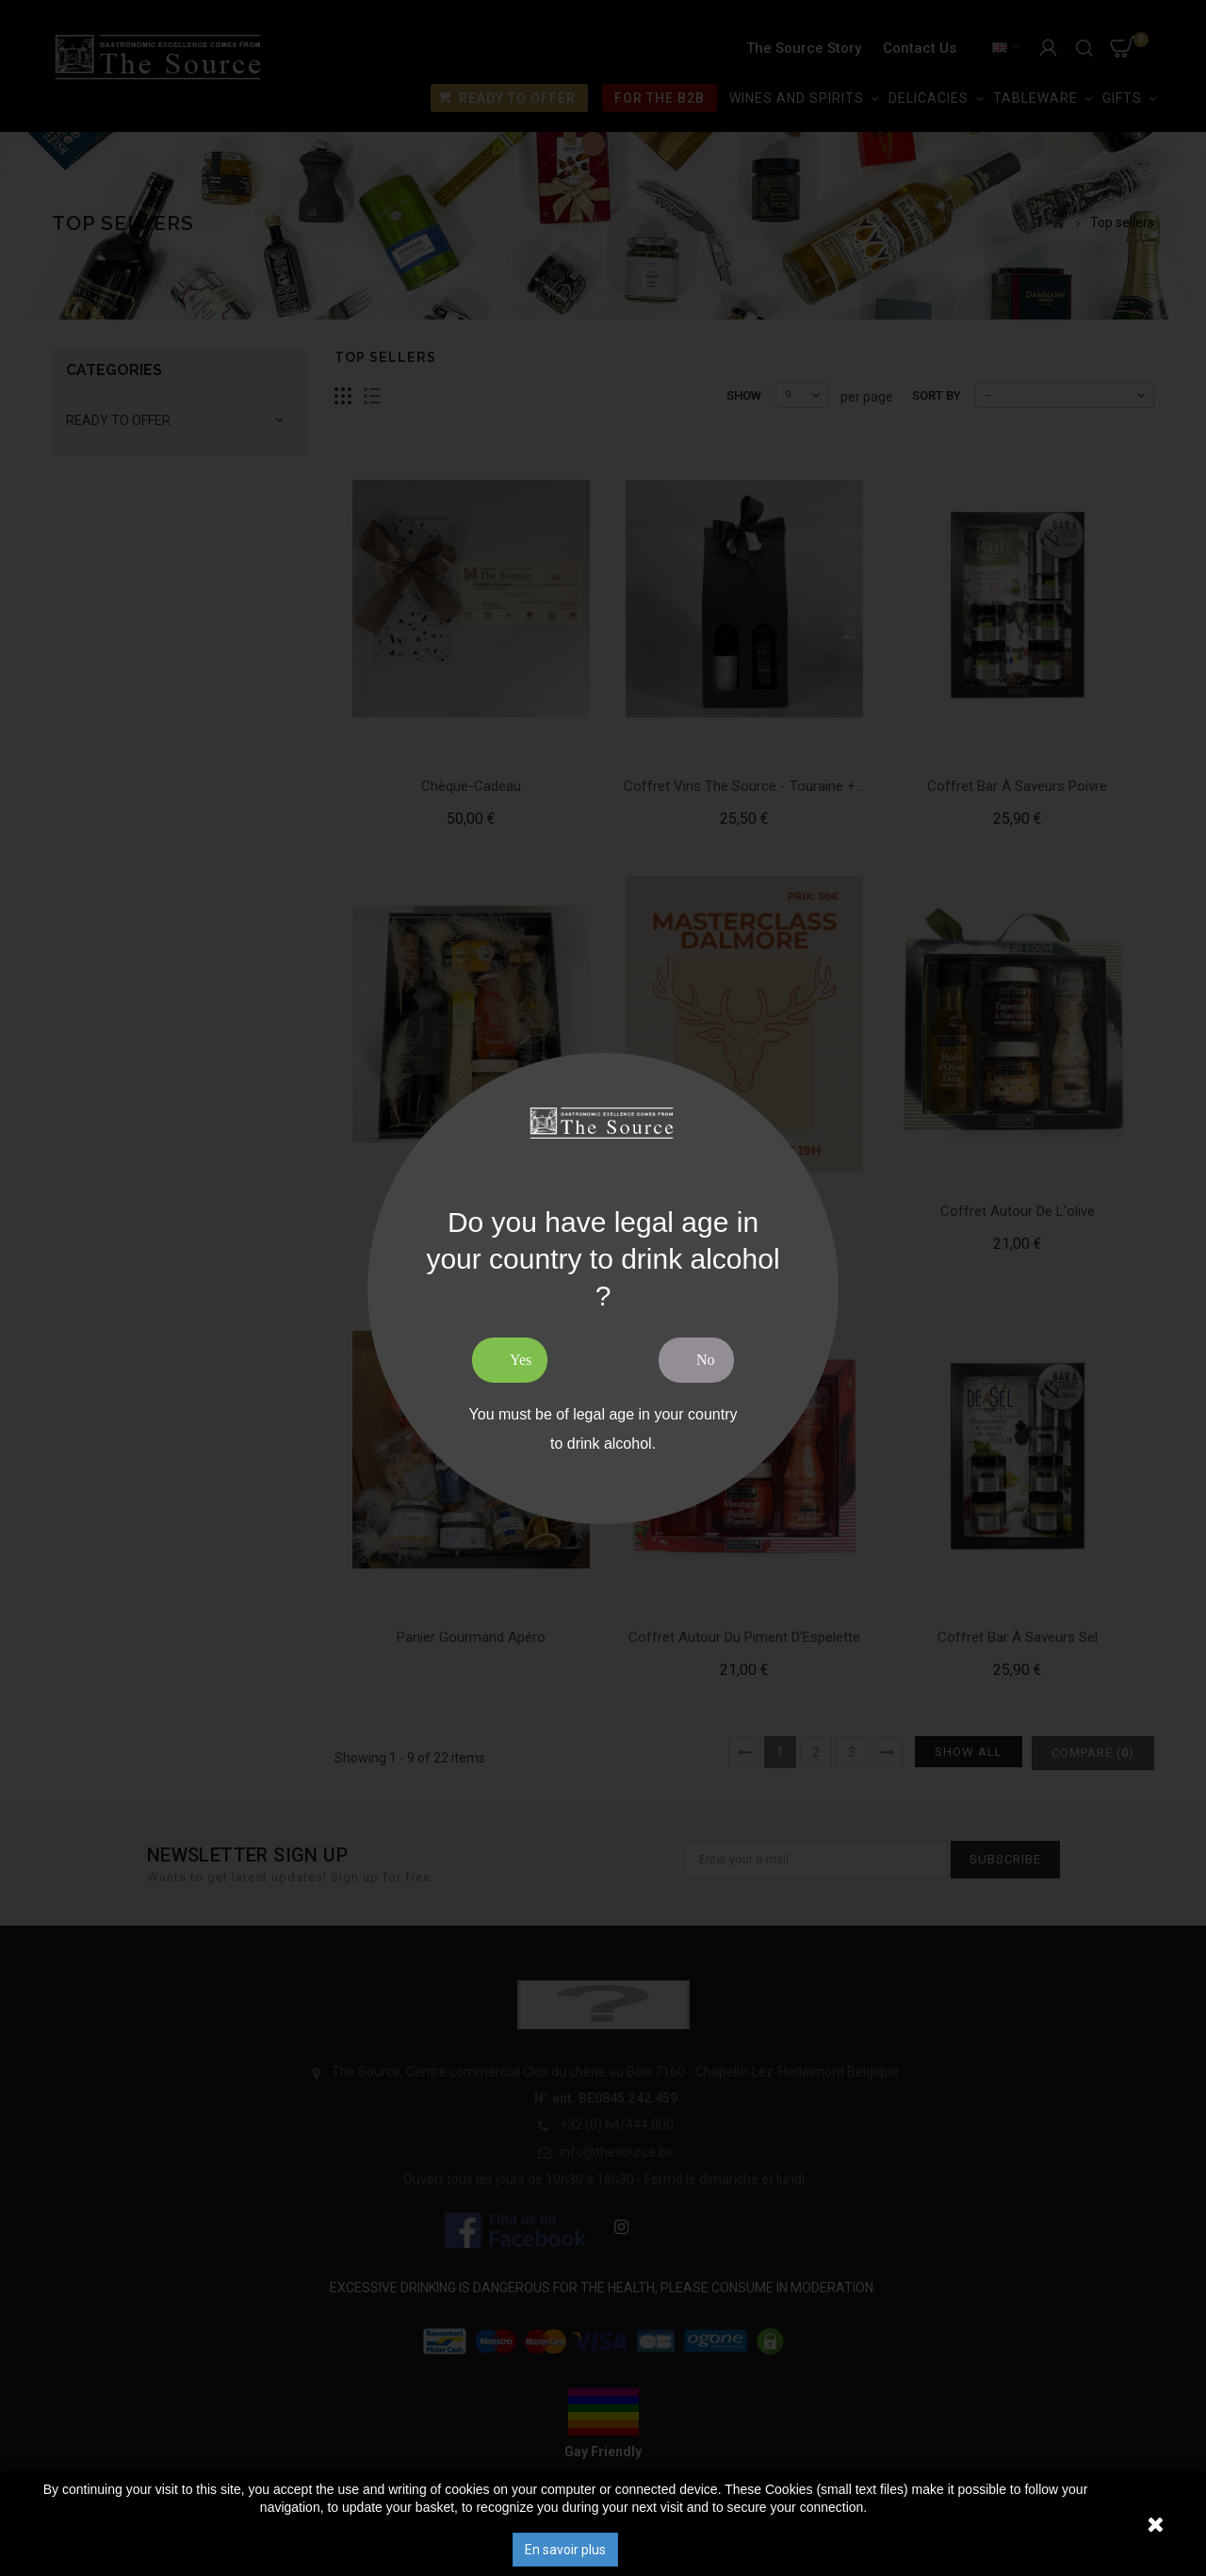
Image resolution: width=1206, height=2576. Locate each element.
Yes (520, 1360)
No (705, 1360)
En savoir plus (565, 2549)
